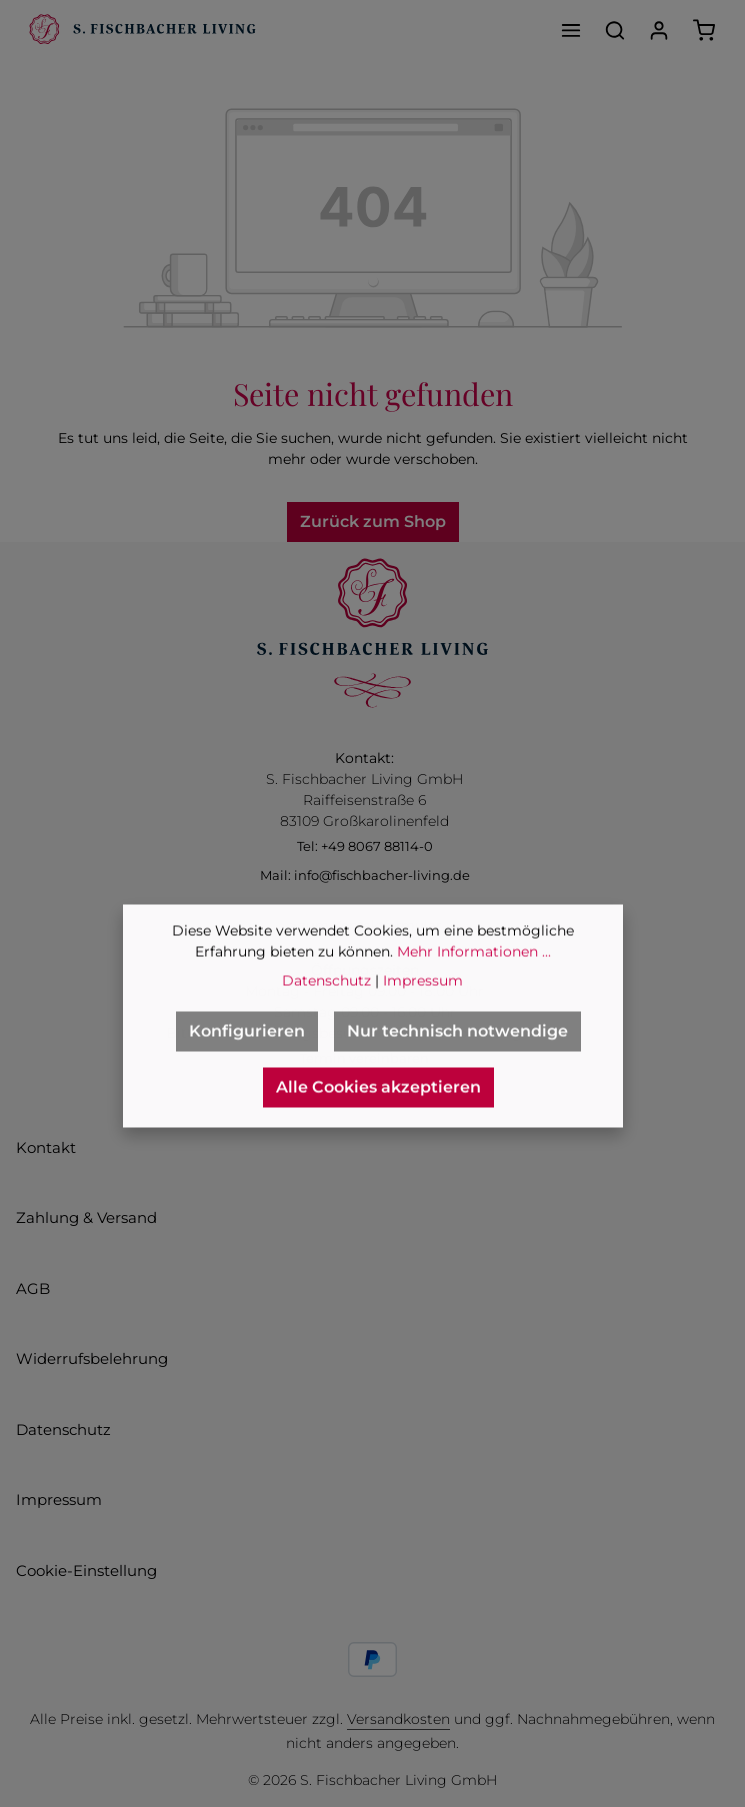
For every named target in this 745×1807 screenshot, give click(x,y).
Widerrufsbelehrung (92, 1358)
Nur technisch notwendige (457, 1064)
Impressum (59, 1499)
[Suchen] (615, 30)
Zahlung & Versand (86, 1217)
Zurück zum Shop (373, 521)
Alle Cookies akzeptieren (378, 1120)
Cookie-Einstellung (86, 1570)
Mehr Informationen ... (474, 985)
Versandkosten (398, 1719)
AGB (33, 1288)
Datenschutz (63, 1429)
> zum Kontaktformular (365, 925)
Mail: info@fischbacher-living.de (365, 875)
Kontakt (46, 1147)
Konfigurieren (247, 1064)
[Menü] (571, 30)
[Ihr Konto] (659, 30)
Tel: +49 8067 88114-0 (365, 846)
